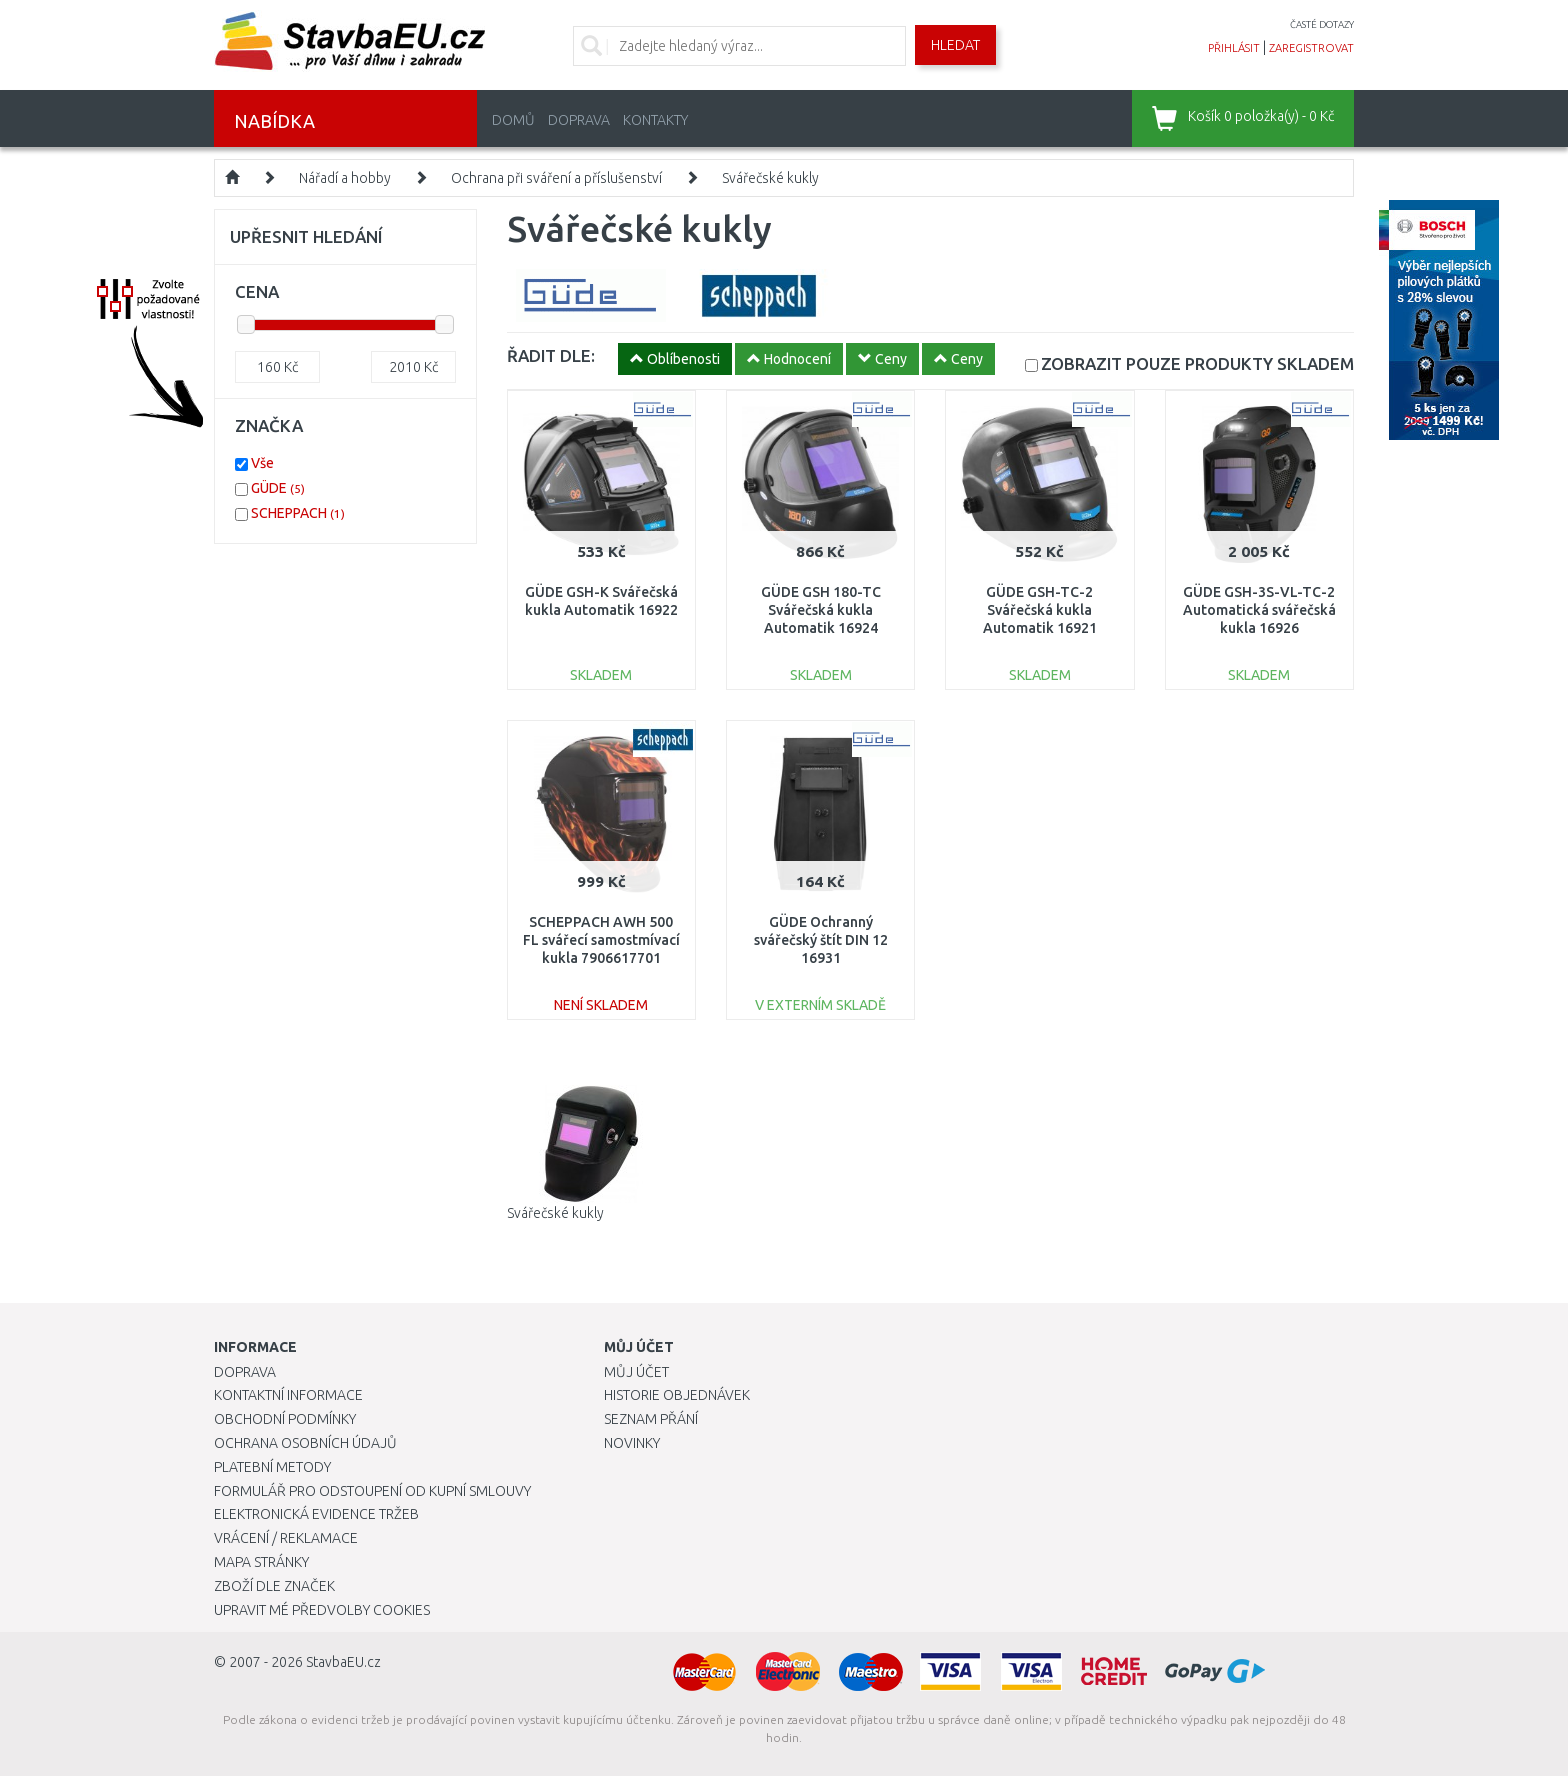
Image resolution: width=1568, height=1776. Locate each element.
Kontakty (655, 120)
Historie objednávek (677, 1395)
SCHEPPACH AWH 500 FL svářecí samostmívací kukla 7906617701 (601, 940)
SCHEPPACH (298, 513)
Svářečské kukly (770, 178)
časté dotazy (1322, 24)
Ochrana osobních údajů (305, 1443)
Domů (513, 120)
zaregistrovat (1311, 48)
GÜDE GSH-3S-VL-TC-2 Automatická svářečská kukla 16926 (1259, 610)
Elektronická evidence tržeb (316, 1514)
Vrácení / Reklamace (286, 1538)
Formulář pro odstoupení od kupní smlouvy (372, 1491)
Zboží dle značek (274, 1586)
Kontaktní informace (288, 1395)
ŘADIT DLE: (551, 355)
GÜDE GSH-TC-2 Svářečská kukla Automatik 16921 (1040, 610)
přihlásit (1234, 48)
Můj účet (636, 1372)
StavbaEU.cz (343, 1662)
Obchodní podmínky (285, 1419)
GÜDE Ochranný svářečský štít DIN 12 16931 (821, 940)
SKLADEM (1197, 363)
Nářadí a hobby (345, 178)
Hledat (955, 45)
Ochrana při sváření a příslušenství (556, 178)
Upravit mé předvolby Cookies (322, 1610)
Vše (262, 463)
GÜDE (278, 488)
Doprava (579, 120)
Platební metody (272, 1467)
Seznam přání (651, 1419)
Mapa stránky (261, 1562)
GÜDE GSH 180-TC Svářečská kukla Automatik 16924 (821, 610)
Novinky (632, 1443)
